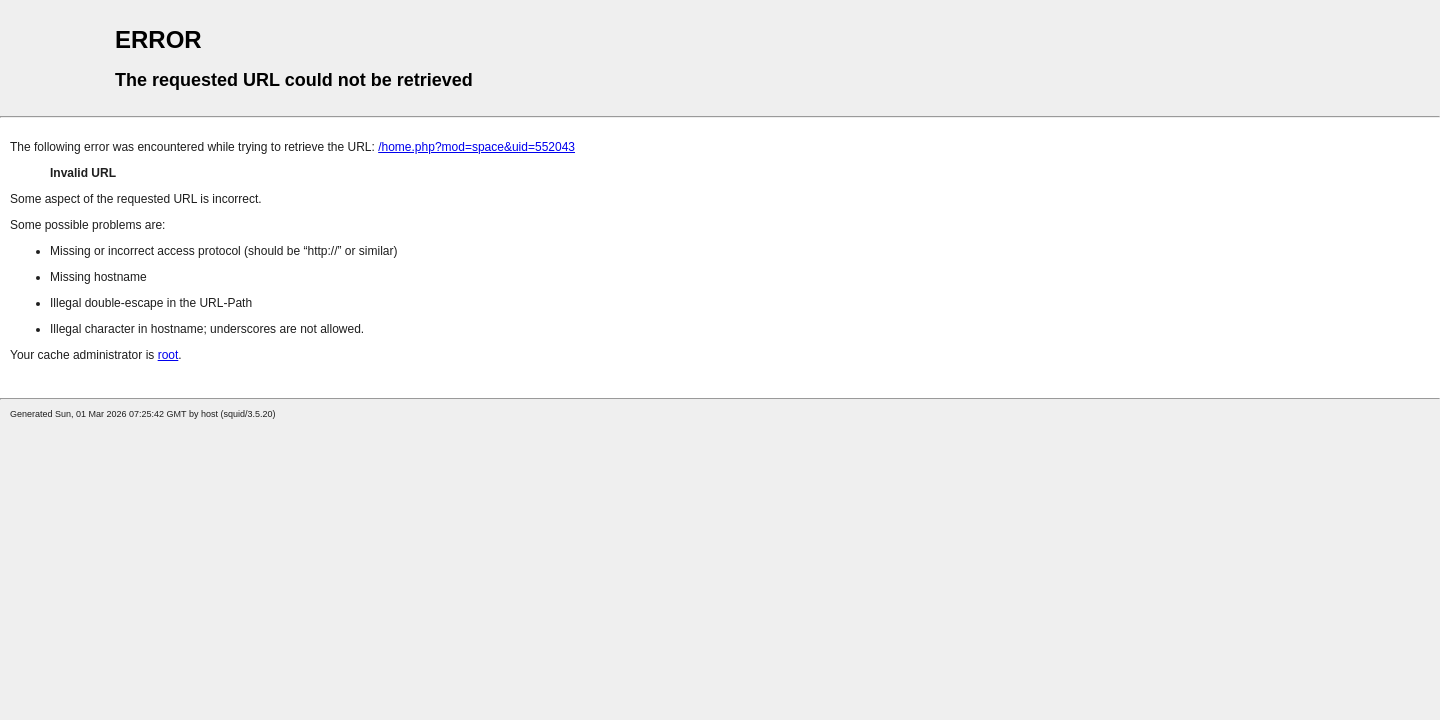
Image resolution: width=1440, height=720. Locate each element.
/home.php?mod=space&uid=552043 (476, 147)
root (168, 355)
